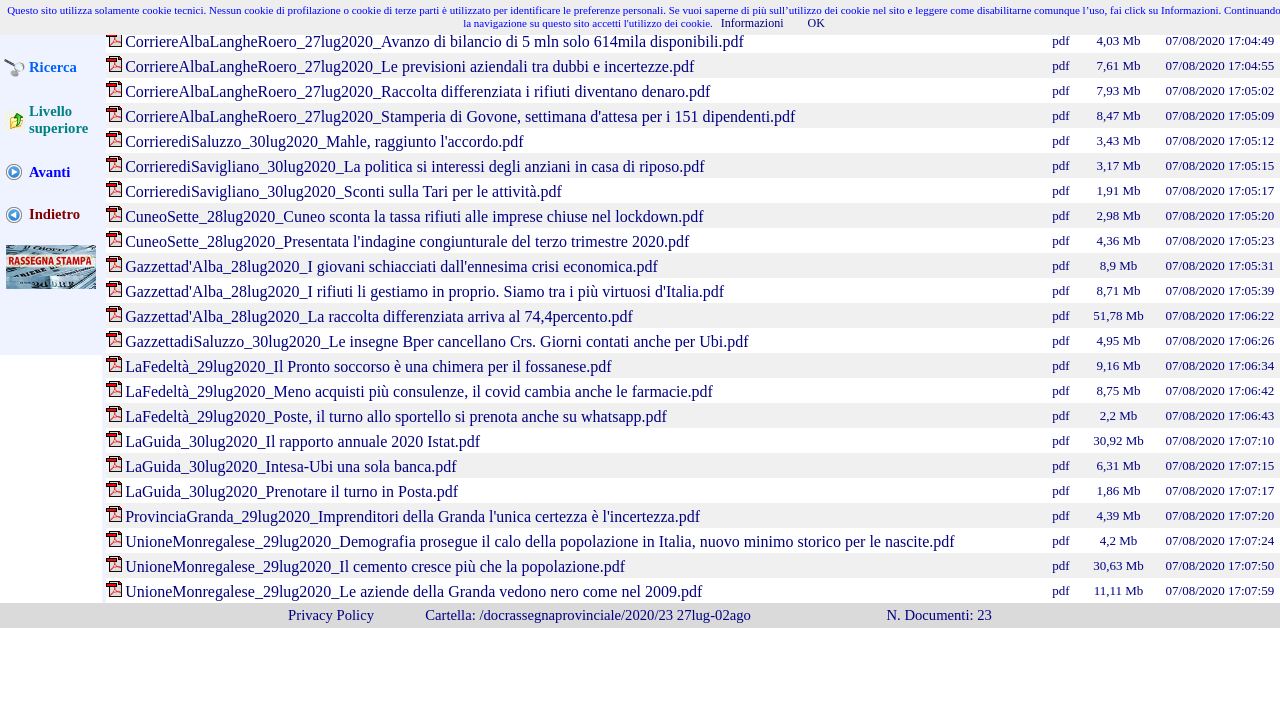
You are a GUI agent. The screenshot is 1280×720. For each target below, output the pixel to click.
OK (816, 23)
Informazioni (752, 23)
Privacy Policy (331, 615)
